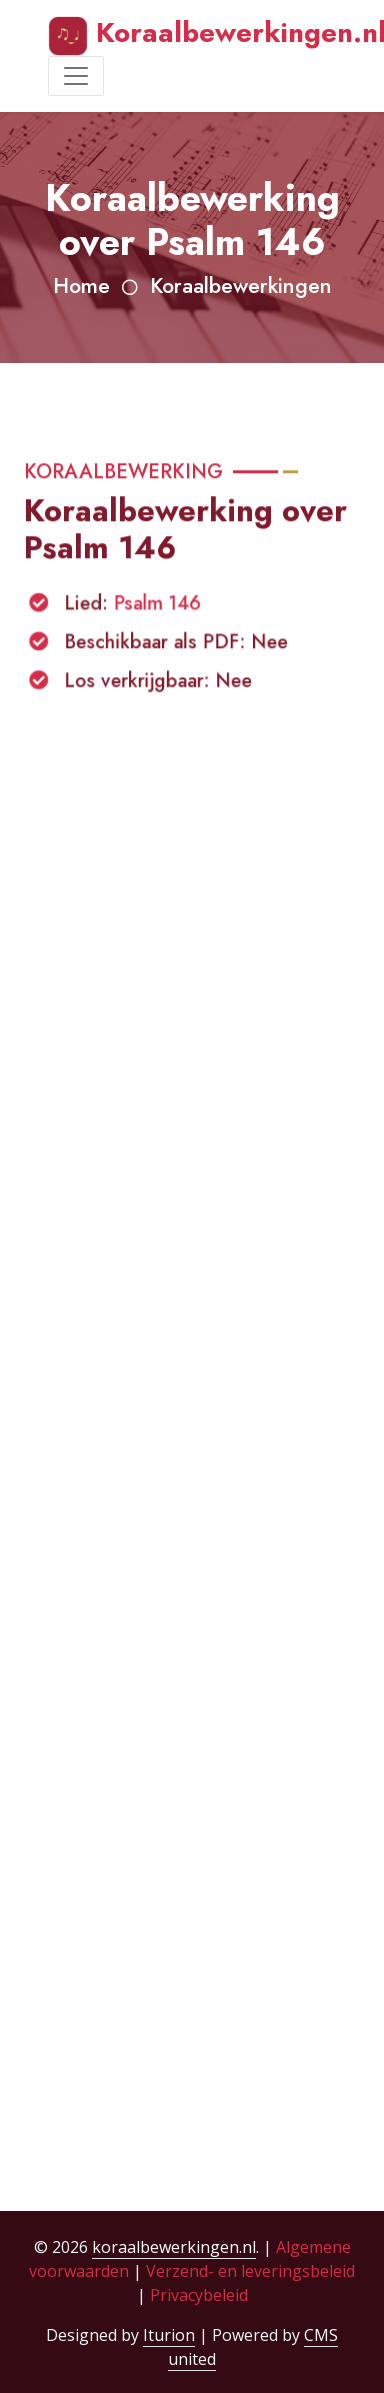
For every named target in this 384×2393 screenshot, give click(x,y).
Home (81, 285)
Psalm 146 (157, 608)
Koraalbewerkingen (241, 285)
